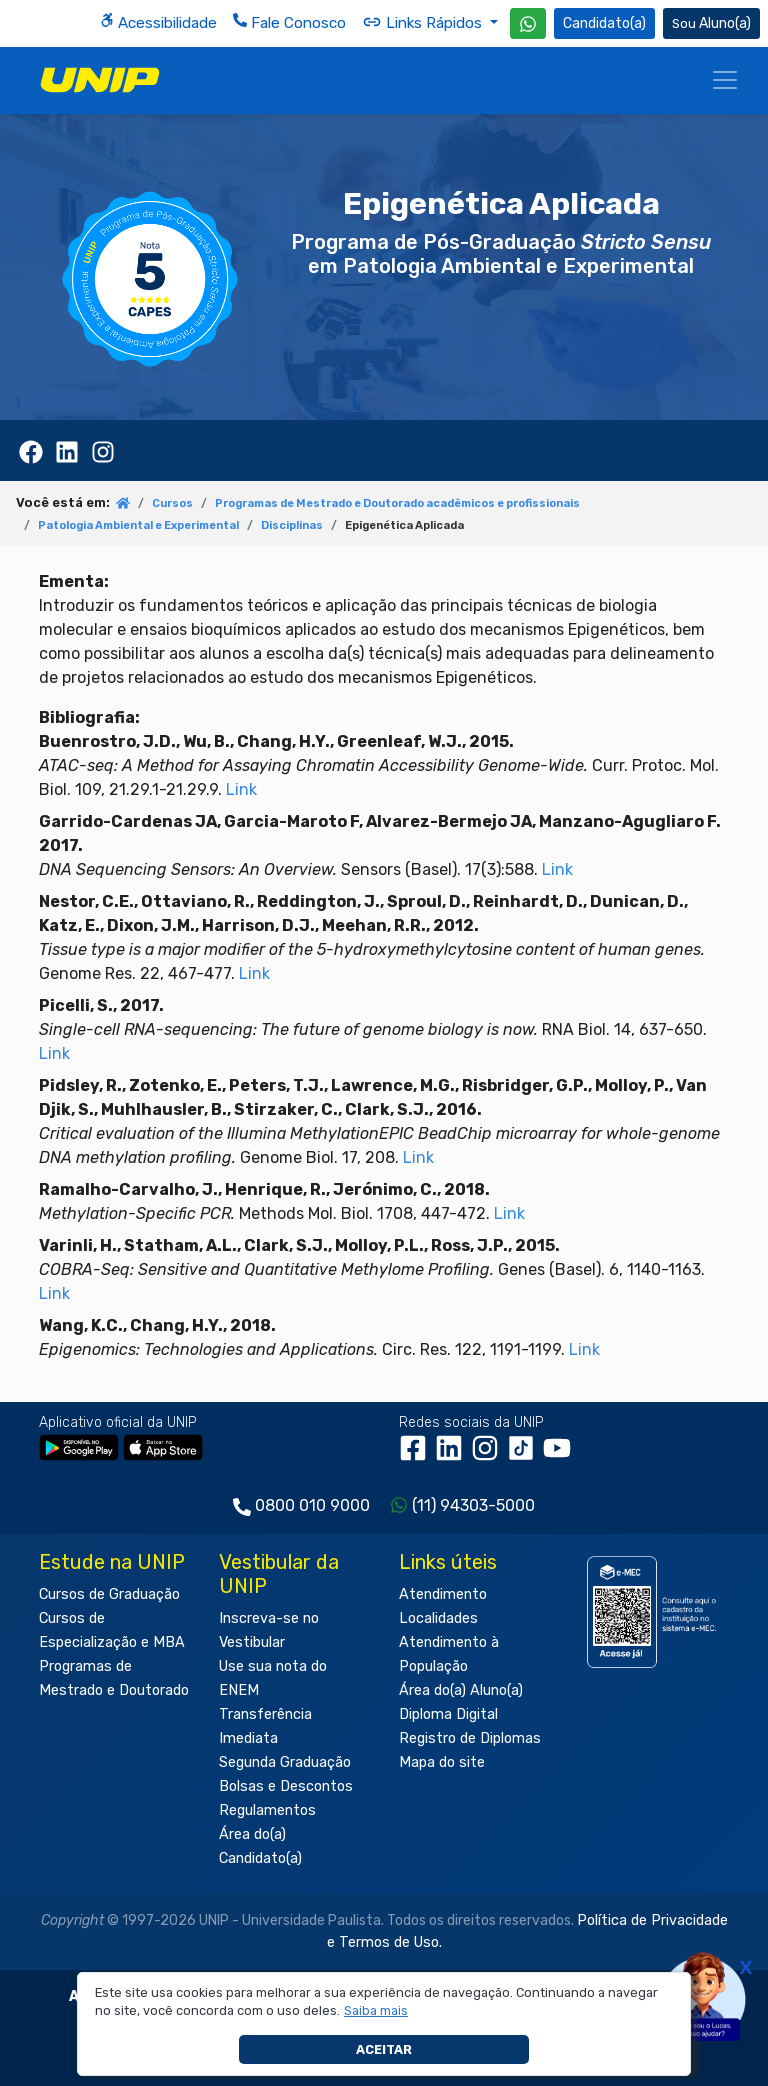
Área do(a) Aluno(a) (461, 1690)
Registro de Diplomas (470, 1738)
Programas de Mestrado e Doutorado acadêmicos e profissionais (397, 503)
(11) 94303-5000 (473, 1505)
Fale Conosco (289, 22)
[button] (376, 2011)
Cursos (172, 503)
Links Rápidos (424, 22)
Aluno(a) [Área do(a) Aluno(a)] (711, 23)
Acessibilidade (158, 22)
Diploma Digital (448, 1714)
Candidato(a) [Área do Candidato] (604, 23)
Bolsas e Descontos (286, 1786)
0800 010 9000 (312, 1505)
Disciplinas (292, 525)
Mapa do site (442, 1762)
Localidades (438, 1618)
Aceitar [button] (384, 2049)
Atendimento (443, 1594)
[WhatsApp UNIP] (528, 23)
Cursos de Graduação (109, 1594)
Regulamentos (267, 1810)
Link (241, 789)
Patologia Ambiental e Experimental (138, 525)
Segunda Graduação (285, 1762)
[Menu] (725, 80)
